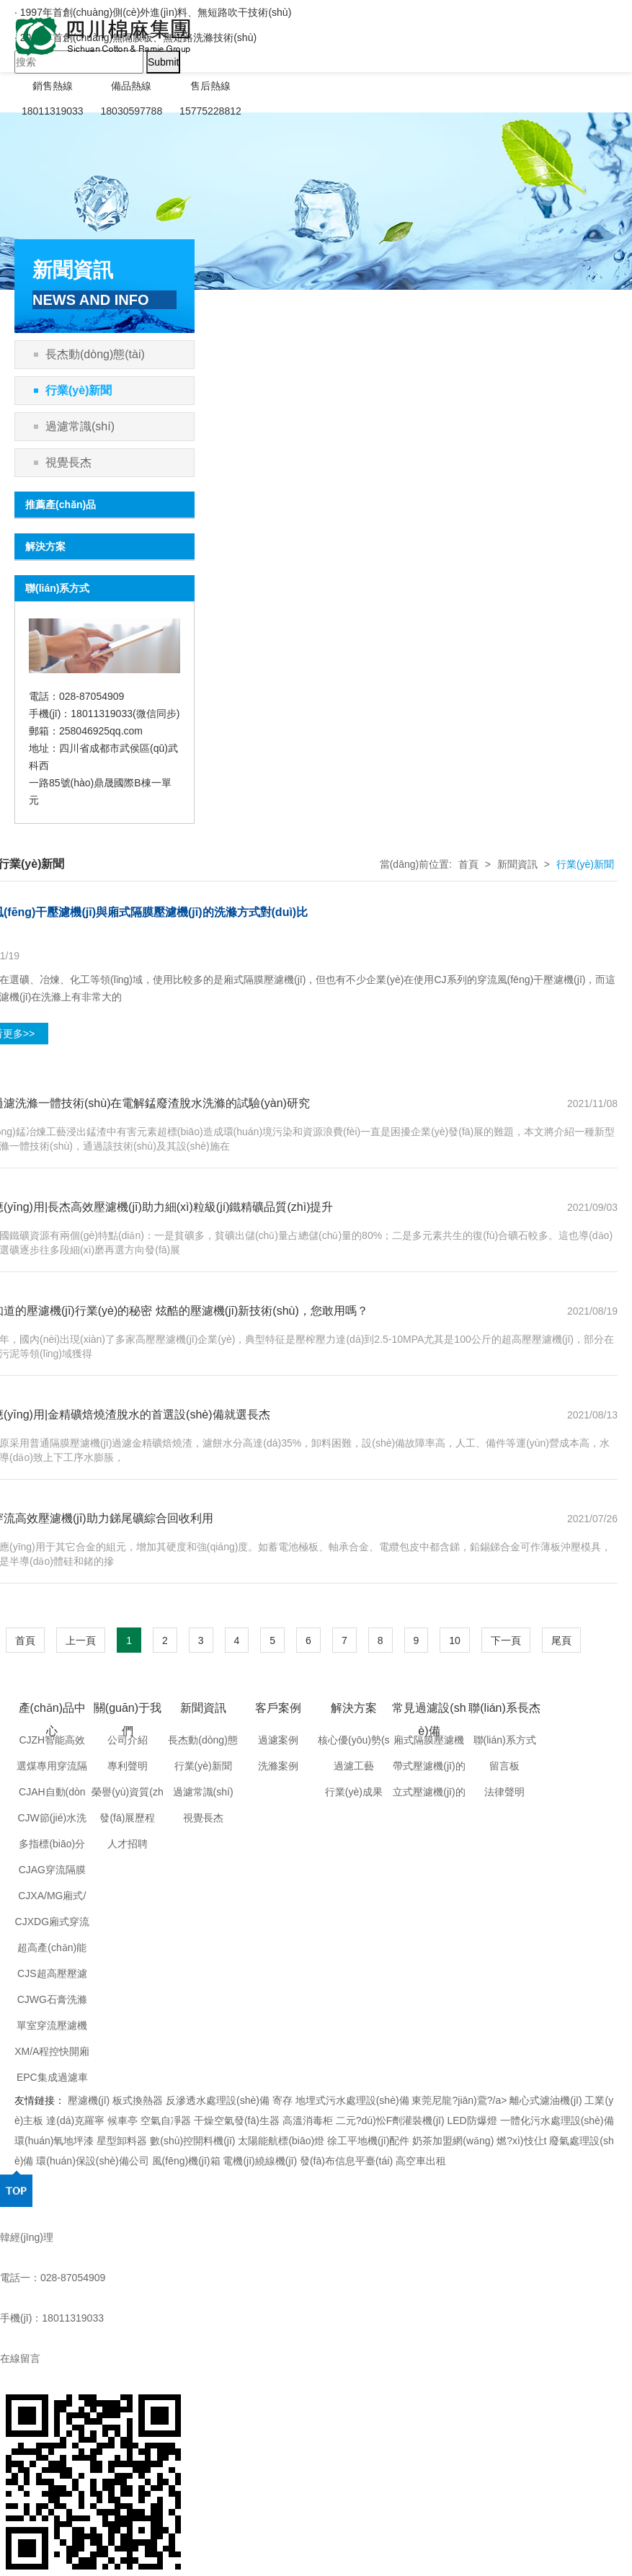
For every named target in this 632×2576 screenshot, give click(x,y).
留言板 (504, 1766)
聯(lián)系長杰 (504, 1708)
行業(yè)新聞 (78, 390)
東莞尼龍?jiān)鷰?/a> (460, 2100)
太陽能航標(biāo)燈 (281, 2140)
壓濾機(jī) (89, 2100)
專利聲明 (127, 1766)
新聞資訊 (517, 864)
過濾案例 (278, 1740)
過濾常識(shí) (80, 426)
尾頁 (561, 1640)
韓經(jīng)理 (26, 2237)
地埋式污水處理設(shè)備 (352, 2100)
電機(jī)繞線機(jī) (260, 2161)
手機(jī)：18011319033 (52, 2318)
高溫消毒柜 (307, 2120)
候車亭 (122, 2120)
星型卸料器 (122, 2140)
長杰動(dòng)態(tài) (95, 354)
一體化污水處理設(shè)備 (557, 2120)
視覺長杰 (68, 462)
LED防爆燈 (472, 2120)
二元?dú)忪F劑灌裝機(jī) (390, 2120)
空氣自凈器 (166, 2120)
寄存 (282, 2100)
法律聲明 (504, 1792)
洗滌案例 (278, 1766)
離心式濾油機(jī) (545, 2100)
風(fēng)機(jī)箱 (186, 2161)
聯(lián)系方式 (504, 1740)
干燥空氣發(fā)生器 (237, 2120)
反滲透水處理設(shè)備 (218, 2100)
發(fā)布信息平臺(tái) (346, 2161)
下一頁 (506, 1640)
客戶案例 (278, 1708)
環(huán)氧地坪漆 (54, 2140)
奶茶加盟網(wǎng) (453, 2140)
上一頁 (81, 1640)
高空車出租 (421, 2161)
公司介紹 (127, 1740)
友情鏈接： (39, 2100)
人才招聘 (127, 1843)
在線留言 (20, 2358)
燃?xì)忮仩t (523, 2140)
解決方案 (354, 1708)
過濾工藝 (354, 1766)
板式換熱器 (137, 2100)
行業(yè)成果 (354, 1792)
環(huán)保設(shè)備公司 (92, 2161)
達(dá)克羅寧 (75, 2120)
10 (454, 1640)
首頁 (468, 864)
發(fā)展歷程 (127, 1818)
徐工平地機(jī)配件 (368, 2140)
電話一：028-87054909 (52, 2277)
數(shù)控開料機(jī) (194, 2140)
